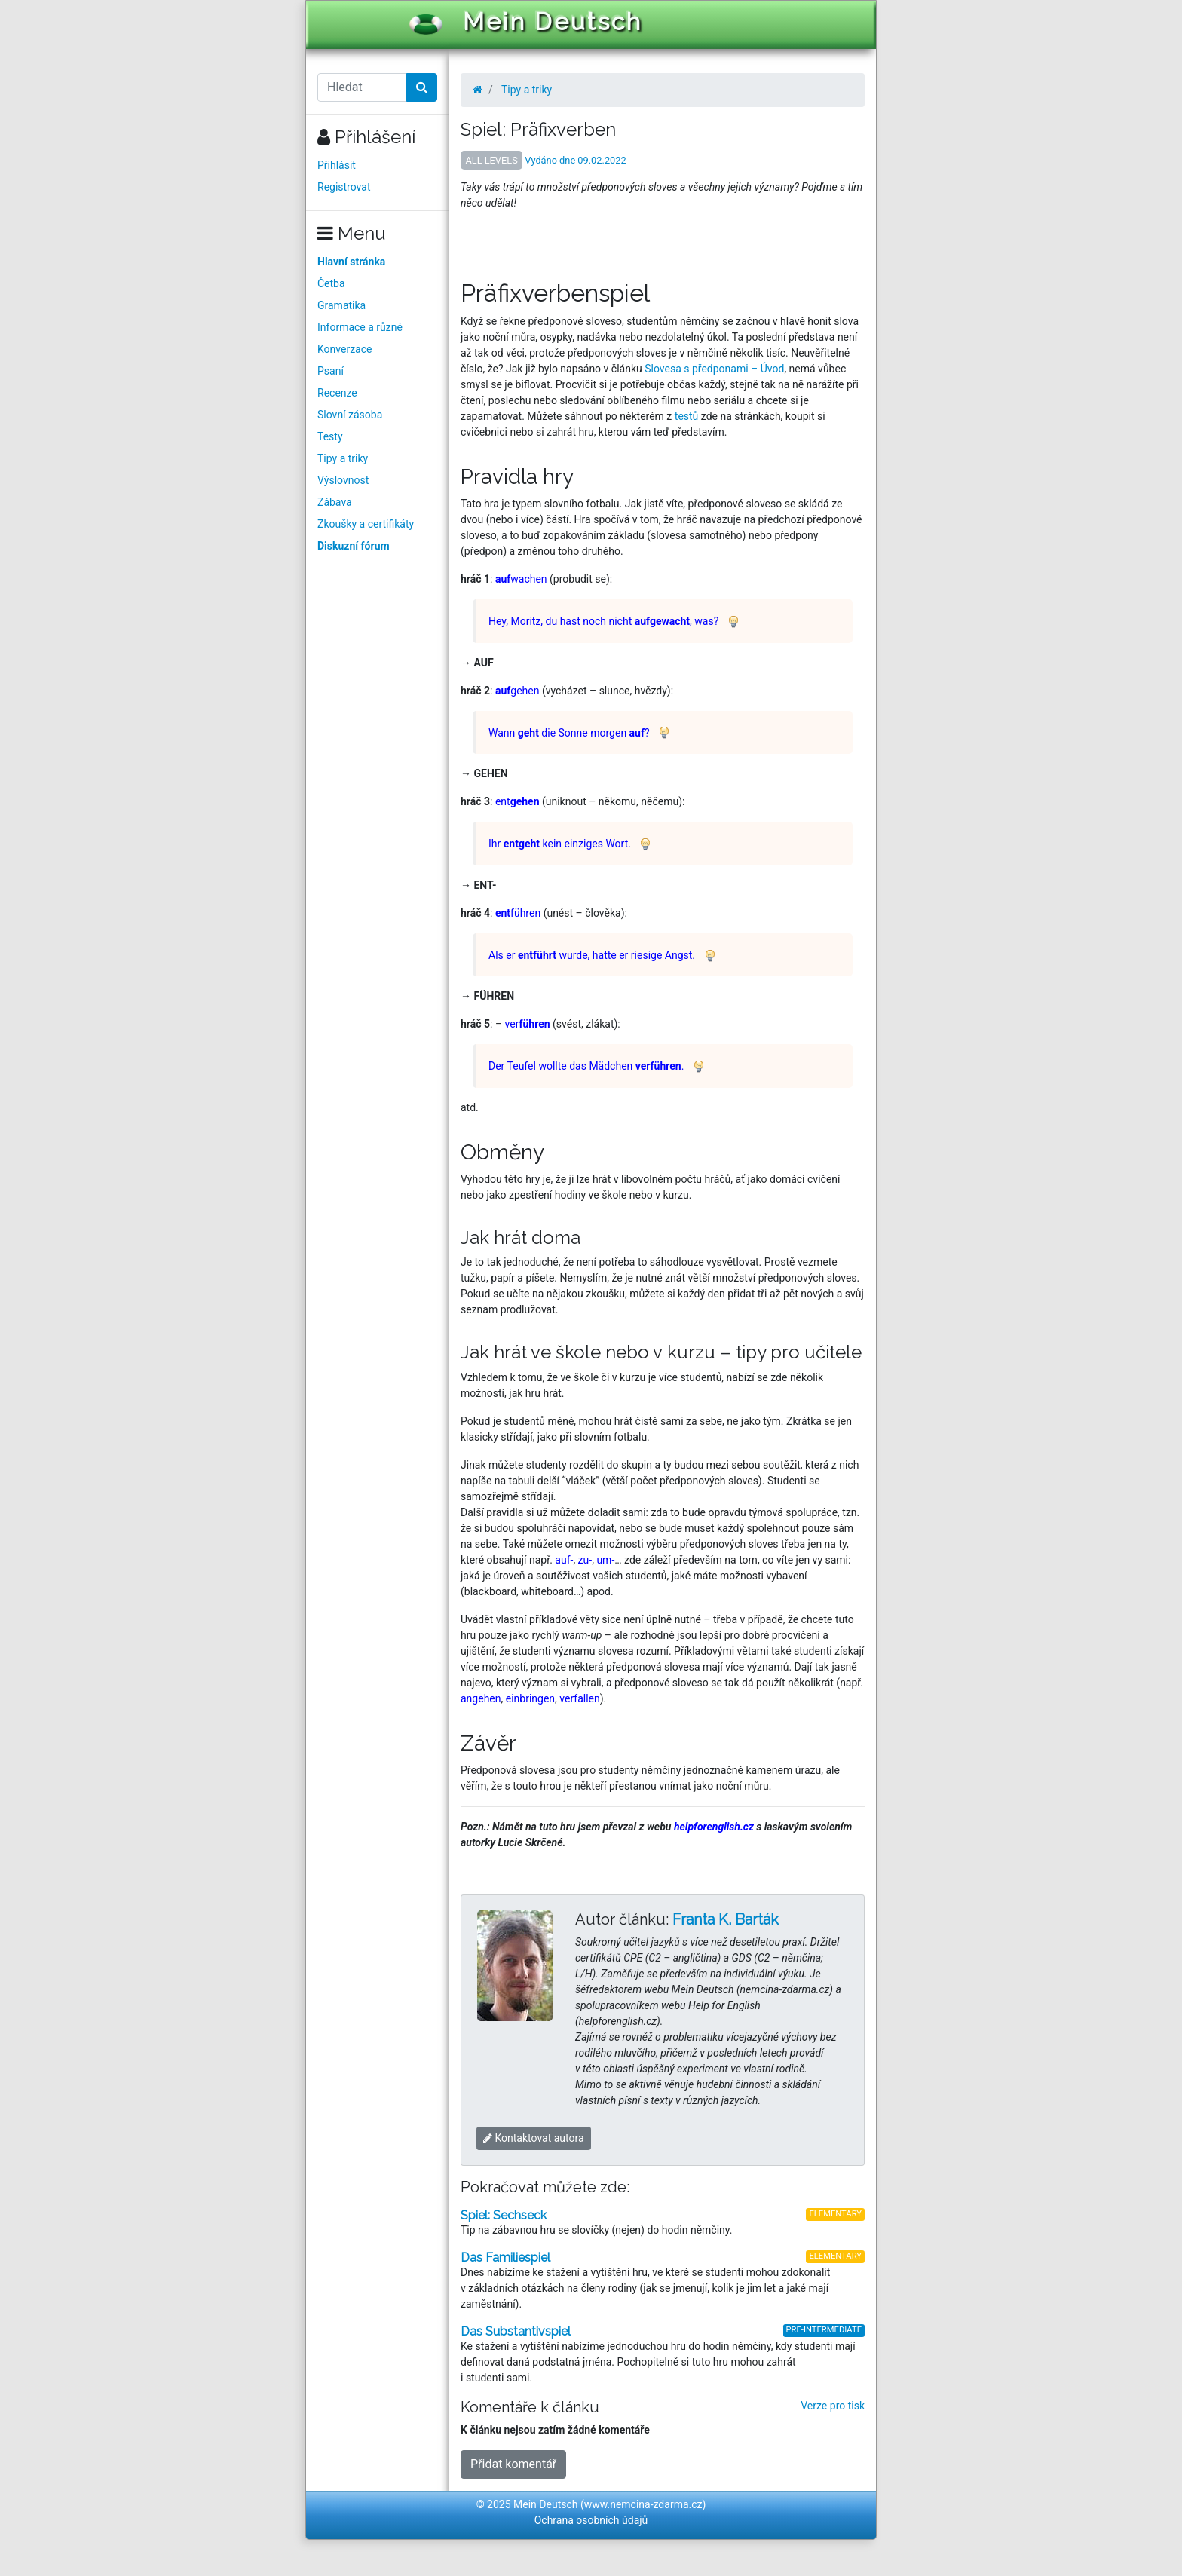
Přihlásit (336, 165)
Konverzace (344, 349)
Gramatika (341, 305)
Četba (331, 283)
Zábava (334, 502)
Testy (330, 436)
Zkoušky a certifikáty (365, 524)
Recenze (337, 393)
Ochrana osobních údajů (591, 2520)
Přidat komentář (513, 2464)
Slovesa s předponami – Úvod (714, 369)
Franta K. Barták (725, 1919)
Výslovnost (343, 480)
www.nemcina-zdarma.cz (643, 2504)
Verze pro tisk (833, 2406)
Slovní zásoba (349, 415)
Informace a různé (360, 327)
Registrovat (344, 187)
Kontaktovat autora (533, 2138)
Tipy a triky (342, 458)
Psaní (330, 371)
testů (687, 416)
